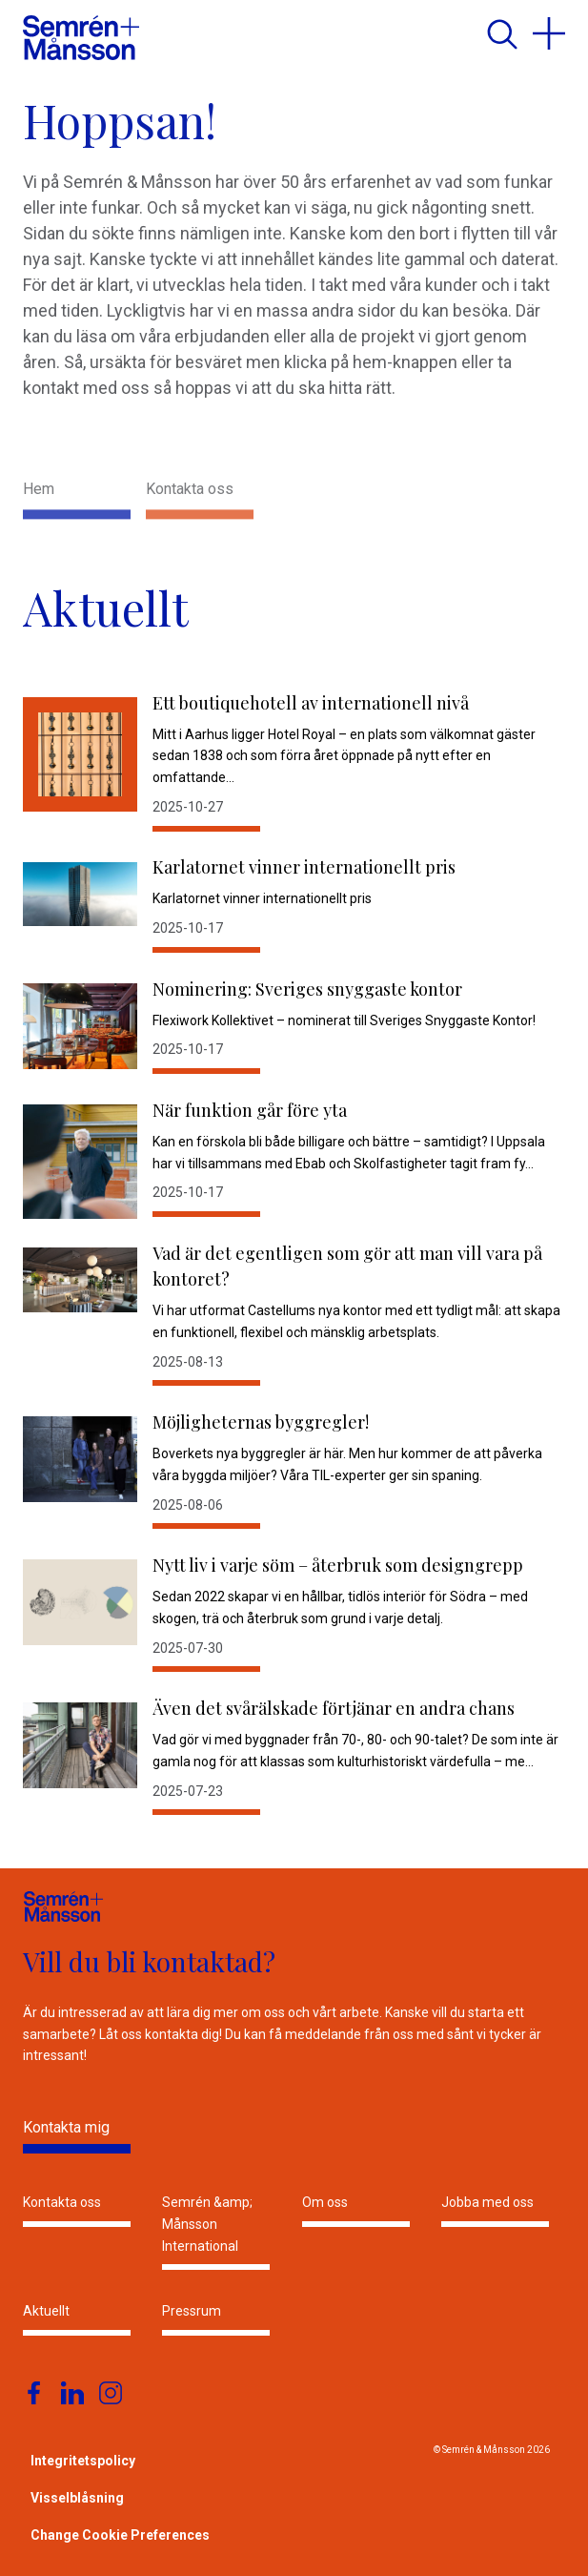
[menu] (549, 33)
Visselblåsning (77, 2497)
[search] (501, 33)
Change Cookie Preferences (120, 2535)
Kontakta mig (66, 2127)
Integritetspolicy (82, 2460)
